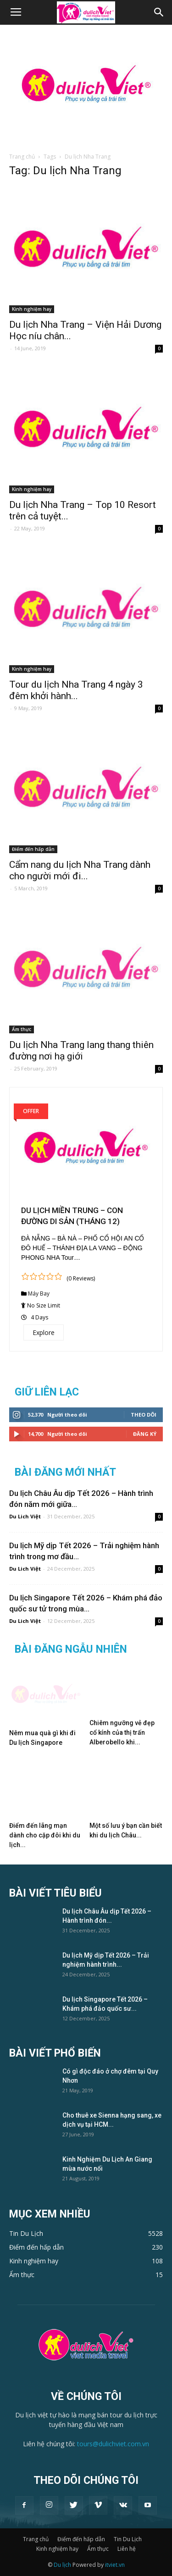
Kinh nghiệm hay (31, 309)
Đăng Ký (144, 1433)
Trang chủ (22, 156)
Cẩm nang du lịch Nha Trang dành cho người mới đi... (79, 870)
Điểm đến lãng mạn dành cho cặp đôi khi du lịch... (44, 1835)
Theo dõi (143, 1414)
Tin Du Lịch (128, 2539)
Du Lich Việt (25, 1516)
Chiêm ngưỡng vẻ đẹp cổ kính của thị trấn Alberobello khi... (122, 1732)
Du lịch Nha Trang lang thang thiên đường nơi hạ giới (81, 1050)
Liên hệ (126, 2549)
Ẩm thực (21, 1029)
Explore (44, 1332)
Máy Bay (39, 1293)
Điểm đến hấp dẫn (33, 849)
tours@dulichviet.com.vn (113, 2443)
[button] (159, 12)
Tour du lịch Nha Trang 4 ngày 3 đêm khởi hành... (76, 690)
